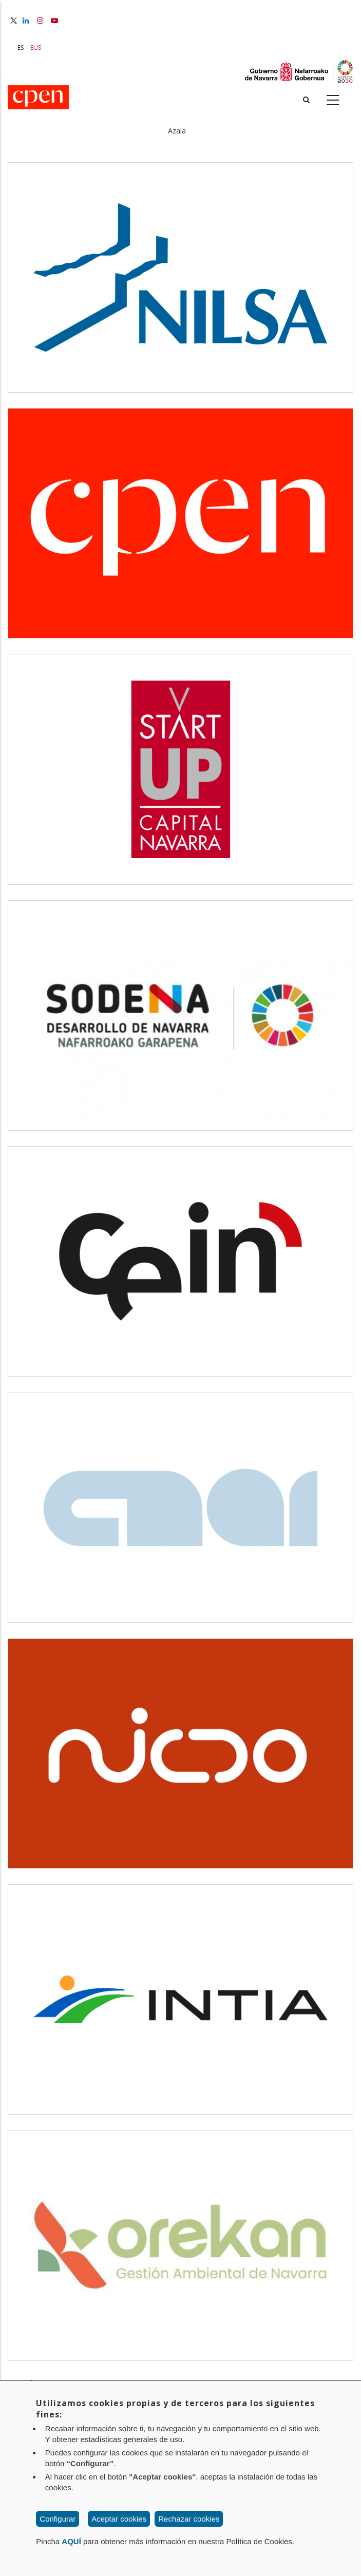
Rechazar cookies (188, 2518)
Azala (177, 130)
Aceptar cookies (118, 2518)
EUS (35, 47)
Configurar (57, 2518)
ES (20, 47)
